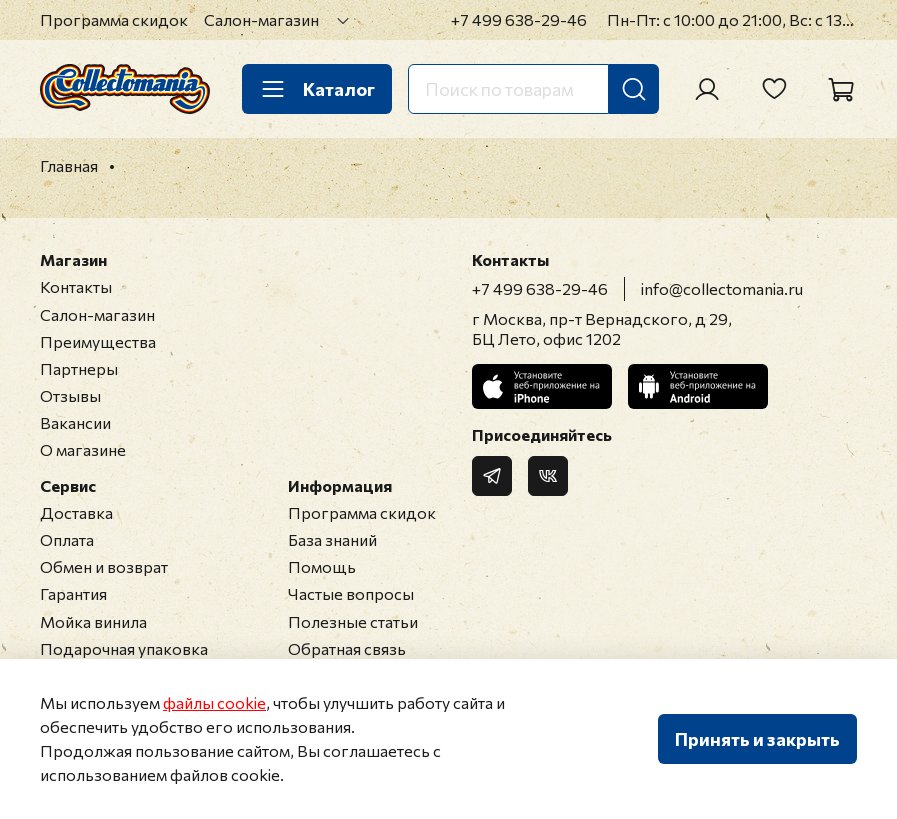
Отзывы (70, 395)
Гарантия (73, 593)
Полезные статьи (353, 621)
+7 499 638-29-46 (519, 19)
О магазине (83, 449)
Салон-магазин (261, 19)
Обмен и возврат (104, 566)
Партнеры (79, 368)
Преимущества (98, 341)
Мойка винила (93, 621)
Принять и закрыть (757, 739)
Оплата (67, 539)
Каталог (317, 89)
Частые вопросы (351, 593)
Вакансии (75, 422)
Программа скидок (114, 19)
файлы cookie (214, 702)
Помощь (322, 566)
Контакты (76, 286)
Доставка (76, 512)
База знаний (332, 539)
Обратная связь (347, 648)
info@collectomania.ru (722, 288)
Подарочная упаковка (124, 648)
